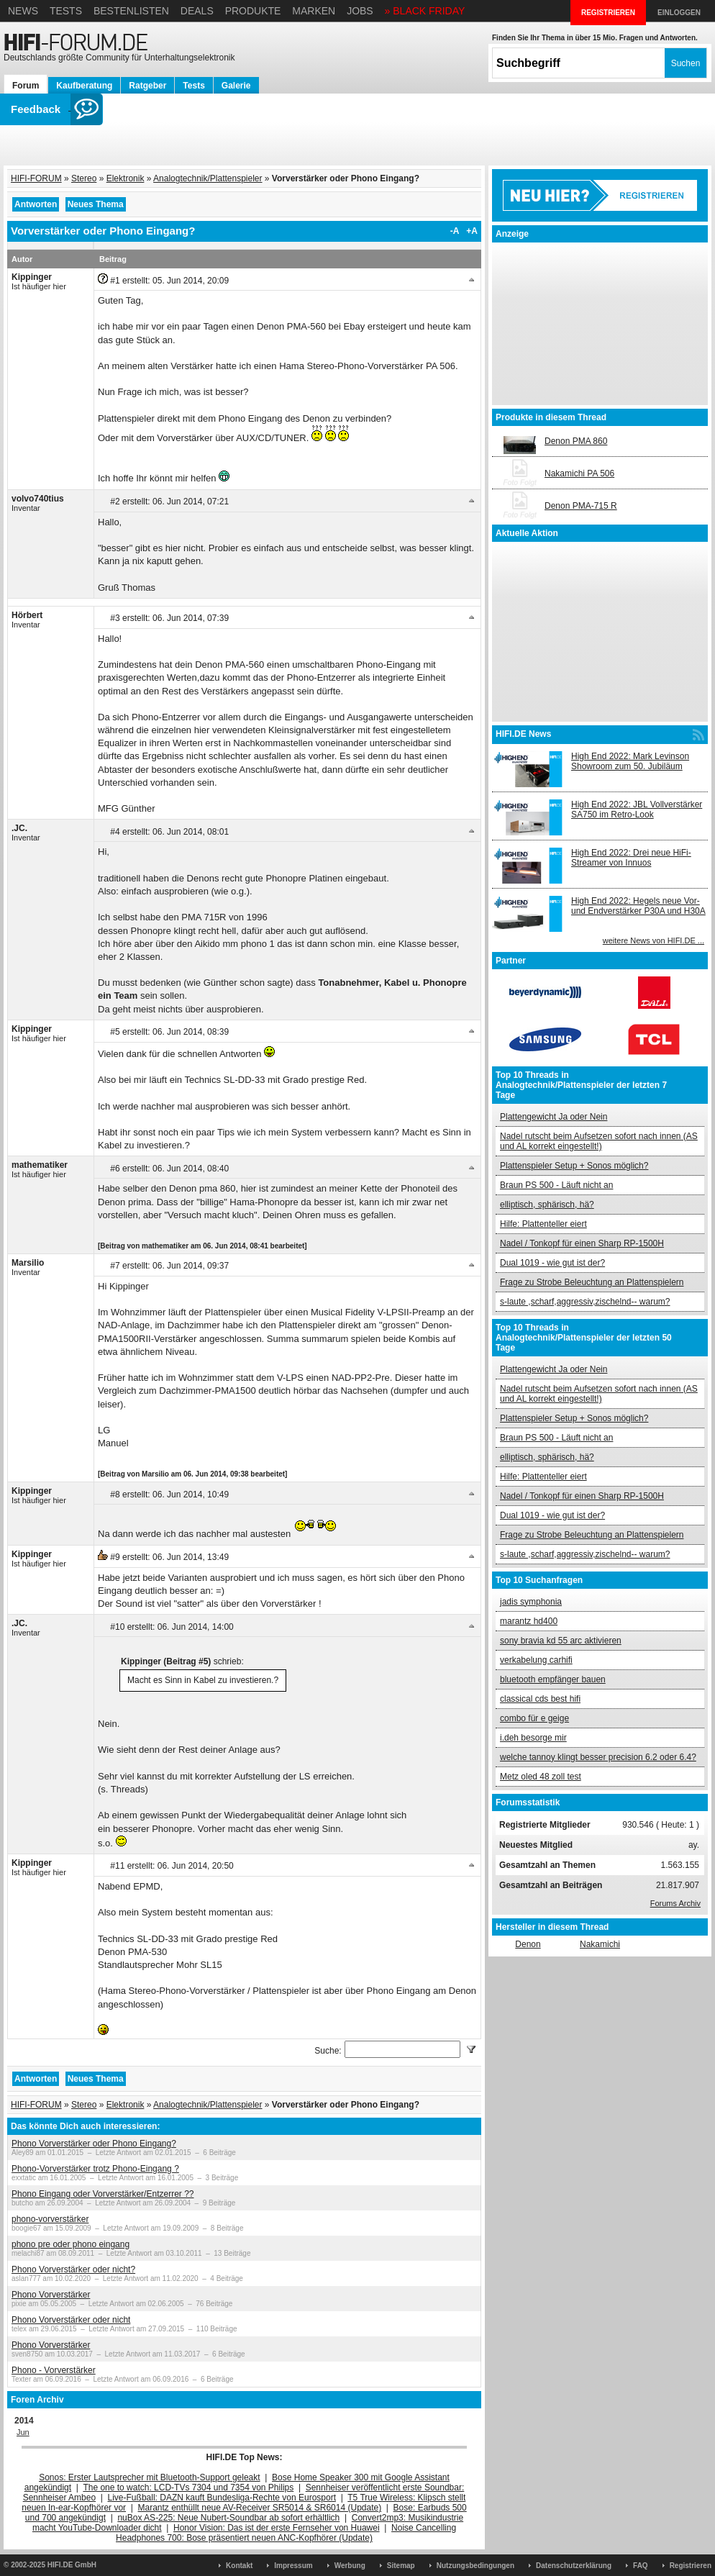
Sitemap (401, 2566)
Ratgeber (147, 86)
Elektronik (125, 178)
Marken (313, 11)
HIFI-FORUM (36, 178)
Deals (197, 11)
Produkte (253, 11)
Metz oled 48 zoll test (540, 1777)
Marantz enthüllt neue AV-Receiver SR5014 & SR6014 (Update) (260, 2508)
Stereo (83, 178)
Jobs (360, 11)
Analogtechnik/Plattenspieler (207, 178)
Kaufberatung (84, 86)
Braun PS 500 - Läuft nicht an (556, 1185)
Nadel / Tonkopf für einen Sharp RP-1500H (582, 1243)
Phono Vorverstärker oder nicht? (73, 2269)
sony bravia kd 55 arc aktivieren (560, 1641)
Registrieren (690, 2566)
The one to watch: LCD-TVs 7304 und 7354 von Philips (188, 2487)
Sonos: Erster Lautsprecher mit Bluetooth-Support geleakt (149, 2477)
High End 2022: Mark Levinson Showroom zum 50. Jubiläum (630, 761)
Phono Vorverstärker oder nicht (71, 2320)
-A (455, 231)
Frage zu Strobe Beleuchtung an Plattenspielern (592, 1282)
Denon (527, 1944)
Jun (23, 2432)
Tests (66, 11)
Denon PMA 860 (576, 441)
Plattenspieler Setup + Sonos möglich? (574, 1166)
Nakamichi (600, 1944)
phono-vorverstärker (50, 2219)
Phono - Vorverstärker (54, 2370)
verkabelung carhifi (536, 1660)
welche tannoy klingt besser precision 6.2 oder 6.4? (598, 1757)
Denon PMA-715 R (581, 506)
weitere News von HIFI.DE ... (653, 940)
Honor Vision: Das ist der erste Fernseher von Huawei (276, 2528)
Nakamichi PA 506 (579, 473)
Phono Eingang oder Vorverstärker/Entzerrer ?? (102, 2194)
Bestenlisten (131, 11)
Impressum (293, 2566)
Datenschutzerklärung (573, 2566)
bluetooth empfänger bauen (553, 1679)
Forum (25, 86)
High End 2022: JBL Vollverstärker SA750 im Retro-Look (636, 809)
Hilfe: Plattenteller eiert (543, 1224)
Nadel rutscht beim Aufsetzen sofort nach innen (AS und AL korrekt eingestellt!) (599, 1141)
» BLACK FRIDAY (425, 11)
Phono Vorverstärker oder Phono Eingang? (94, 2144)
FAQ (640, 2566)
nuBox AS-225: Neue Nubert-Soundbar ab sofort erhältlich (228, 2518)
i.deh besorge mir (533, 1738)
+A (472, 231)
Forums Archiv (675, 1903)
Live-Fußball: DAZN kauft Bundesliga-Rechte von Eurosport (222, 2498)
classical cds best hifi (540, 1699)
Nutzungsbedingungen (475, 2566)
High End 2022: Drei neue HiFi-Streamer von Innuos (631, 858)
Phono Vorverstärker (51, 2295)
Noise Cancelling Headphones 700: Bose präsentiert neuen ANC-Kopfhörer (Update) (286, 2533)
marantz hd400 (528, 1621)
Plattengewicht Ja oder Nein (553, 1117)
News (23, 11)
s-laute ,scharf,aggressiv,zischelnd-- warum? (585, 1302)
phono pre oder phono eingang (70, 2244)
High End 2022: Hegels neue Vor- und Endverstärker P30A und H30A (638, 906)
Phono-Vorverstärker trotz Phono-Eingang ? (95, 2169)
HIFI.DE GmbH (71, 2565)
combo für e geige (534, 1718)
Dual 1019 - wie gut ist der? (552, 1263)
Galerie (236, 86)
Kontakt (239, 2566)
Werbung (349, 2566)
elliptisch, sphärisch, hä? (547, 1204)
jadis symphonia (531, 1602)
